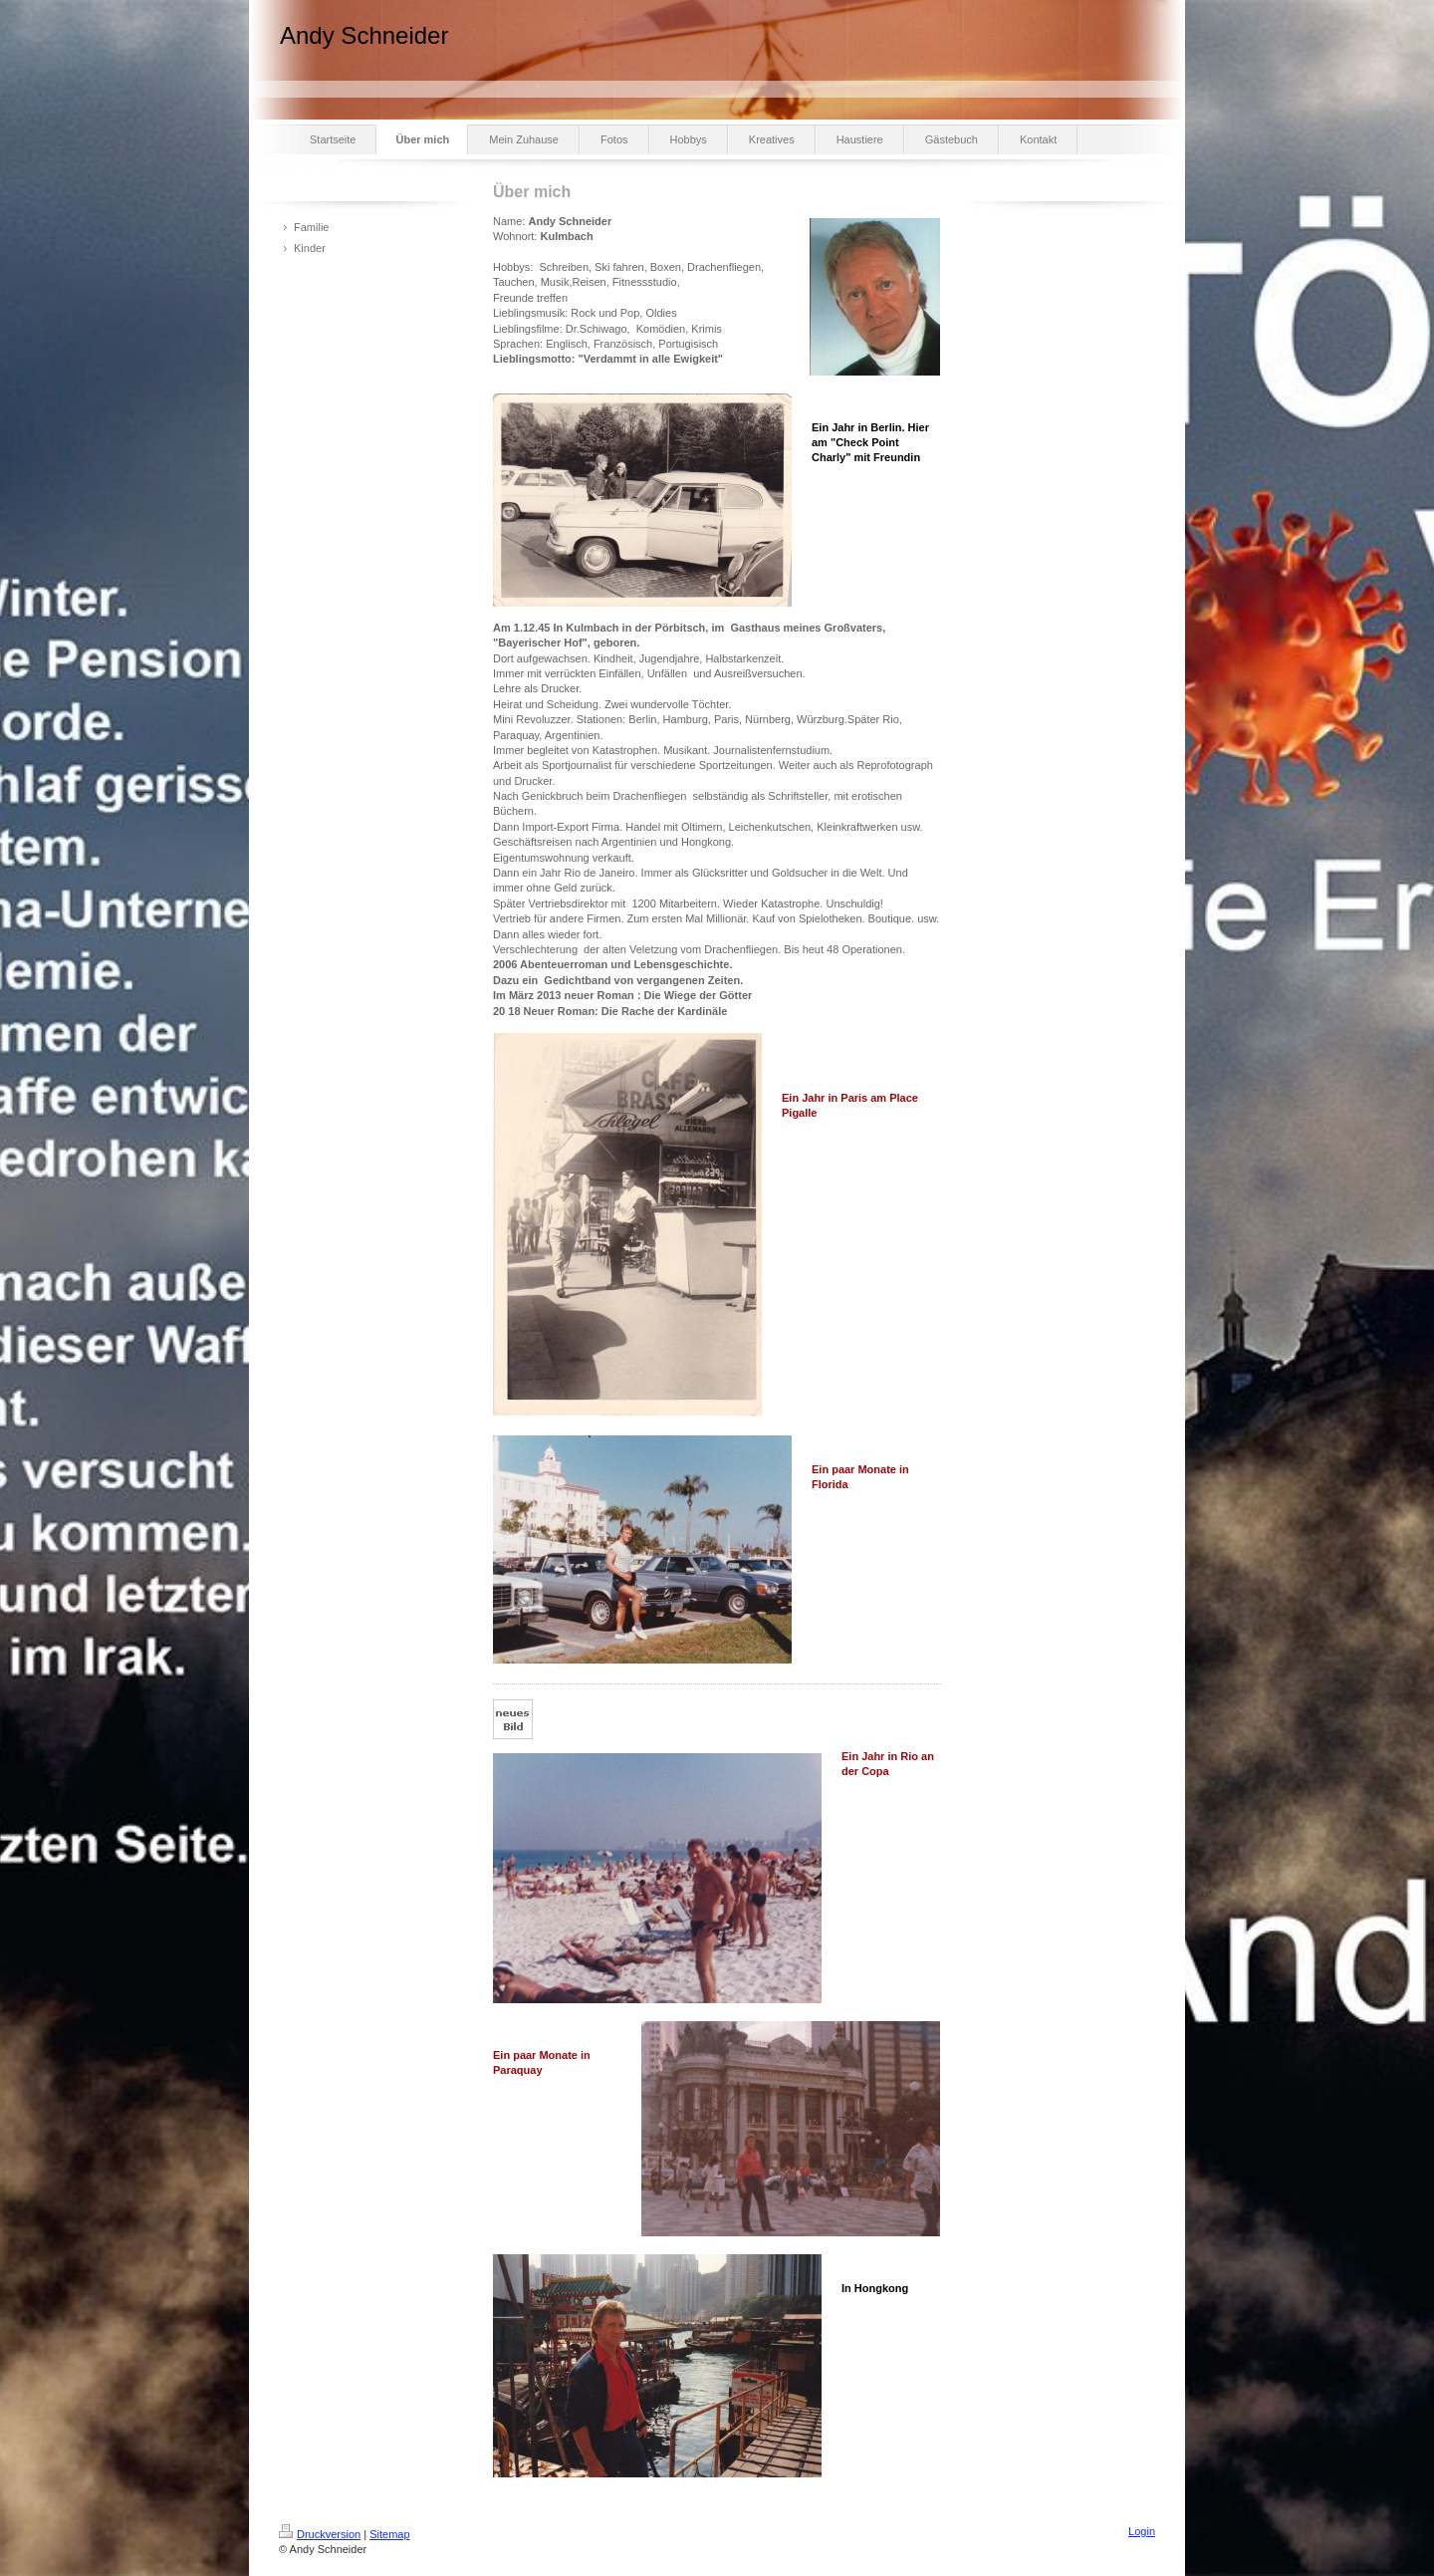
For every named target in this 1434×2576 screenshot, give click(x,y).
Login (1141, 2531)
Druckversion (319, 2534)
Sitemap (389, 2534)
